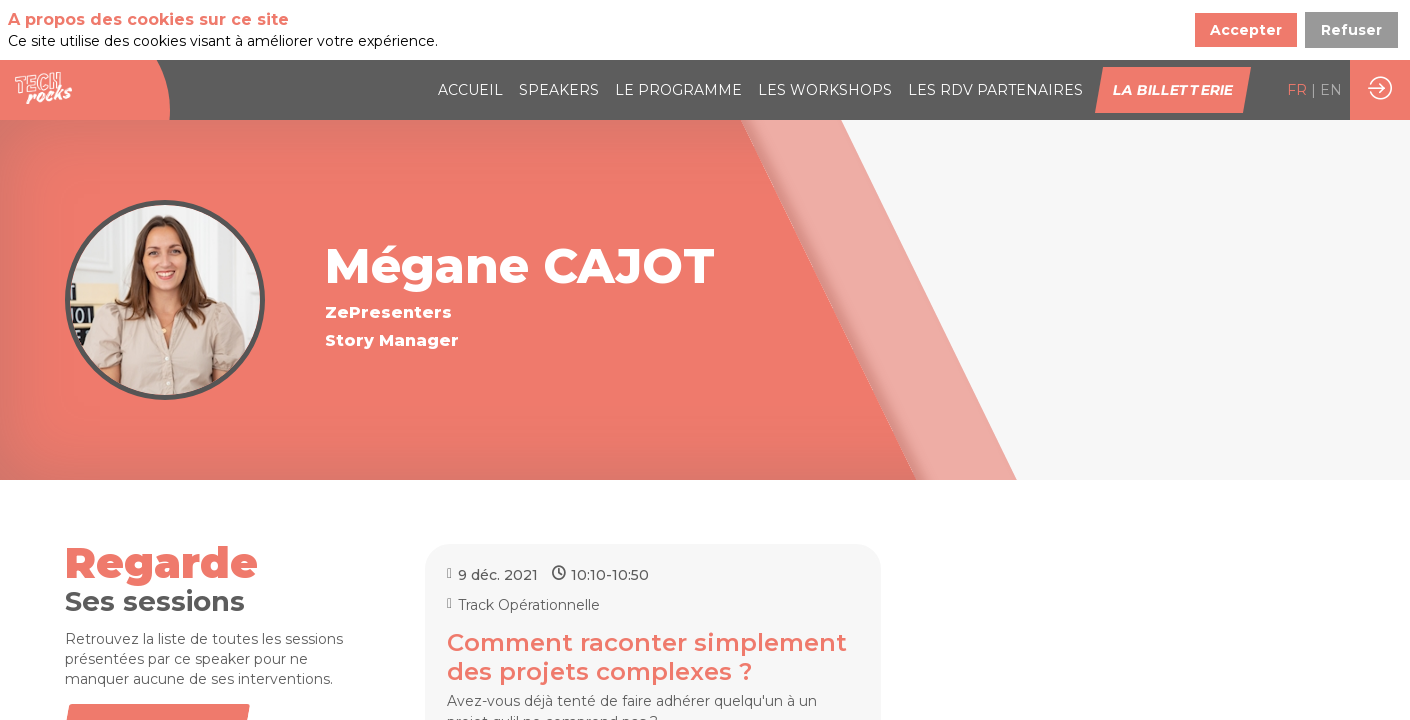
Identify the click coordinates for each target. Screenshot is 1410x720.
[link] (470, 90)
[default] (995, 90)
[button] (1173, 90)
